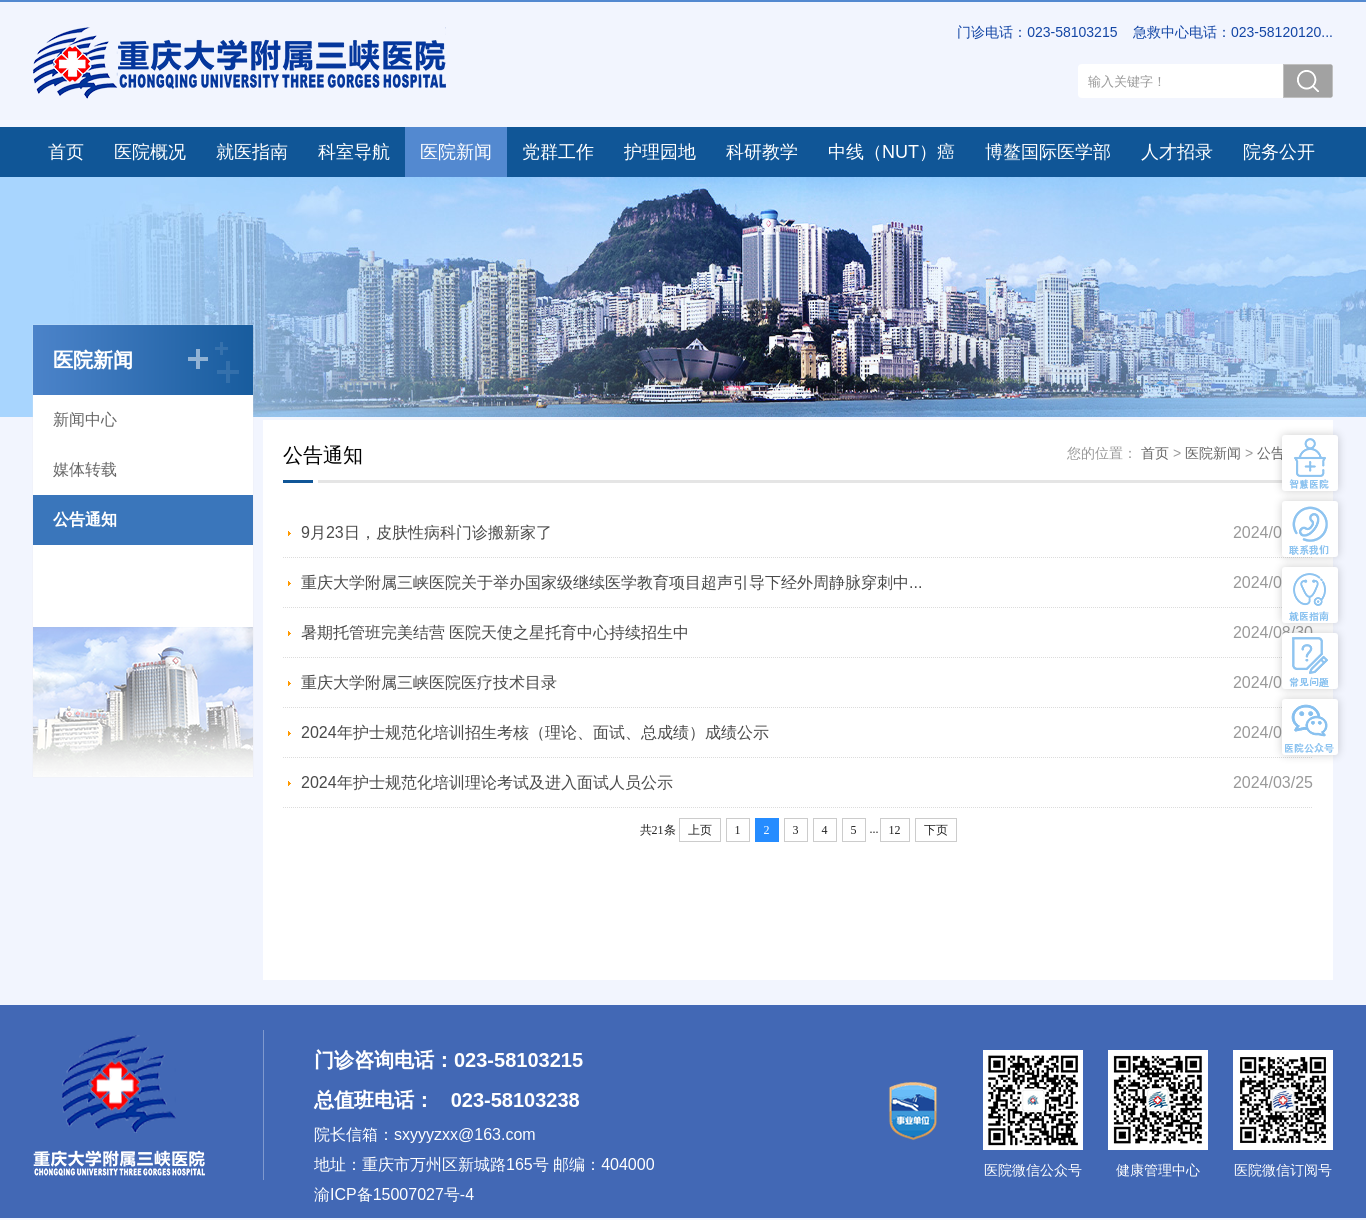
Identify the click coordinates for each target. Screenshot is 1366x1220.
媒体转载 (85, 469)
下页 (936, 830)
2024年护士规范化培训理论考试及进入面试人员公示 (487, 782)
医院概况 (150, 152)
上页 (700, 830)
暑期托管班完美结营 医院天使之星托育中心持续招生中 (495, 632)
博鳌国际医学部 (1048, 152)
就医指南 (252, 152)
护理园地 (660, 152)
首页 (66, 152)
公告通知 (85, 519)
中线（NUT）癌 (891, 152)
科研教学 (762, 152)
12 (895, 830)
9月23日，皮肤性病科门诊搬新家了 (426, 532)
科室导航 (354, 152)
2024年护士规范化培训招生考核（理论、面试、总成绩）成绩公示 (535, 732)
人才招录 (1177, 152)
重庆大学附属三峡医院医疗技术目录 (429, 682)
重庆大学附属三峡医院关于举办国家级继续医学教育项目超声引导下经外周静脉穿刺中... (611, 582)
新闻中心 (85, 419)
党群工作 (558, 152)
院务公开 (1279, 152)
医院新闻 (456, 152)
